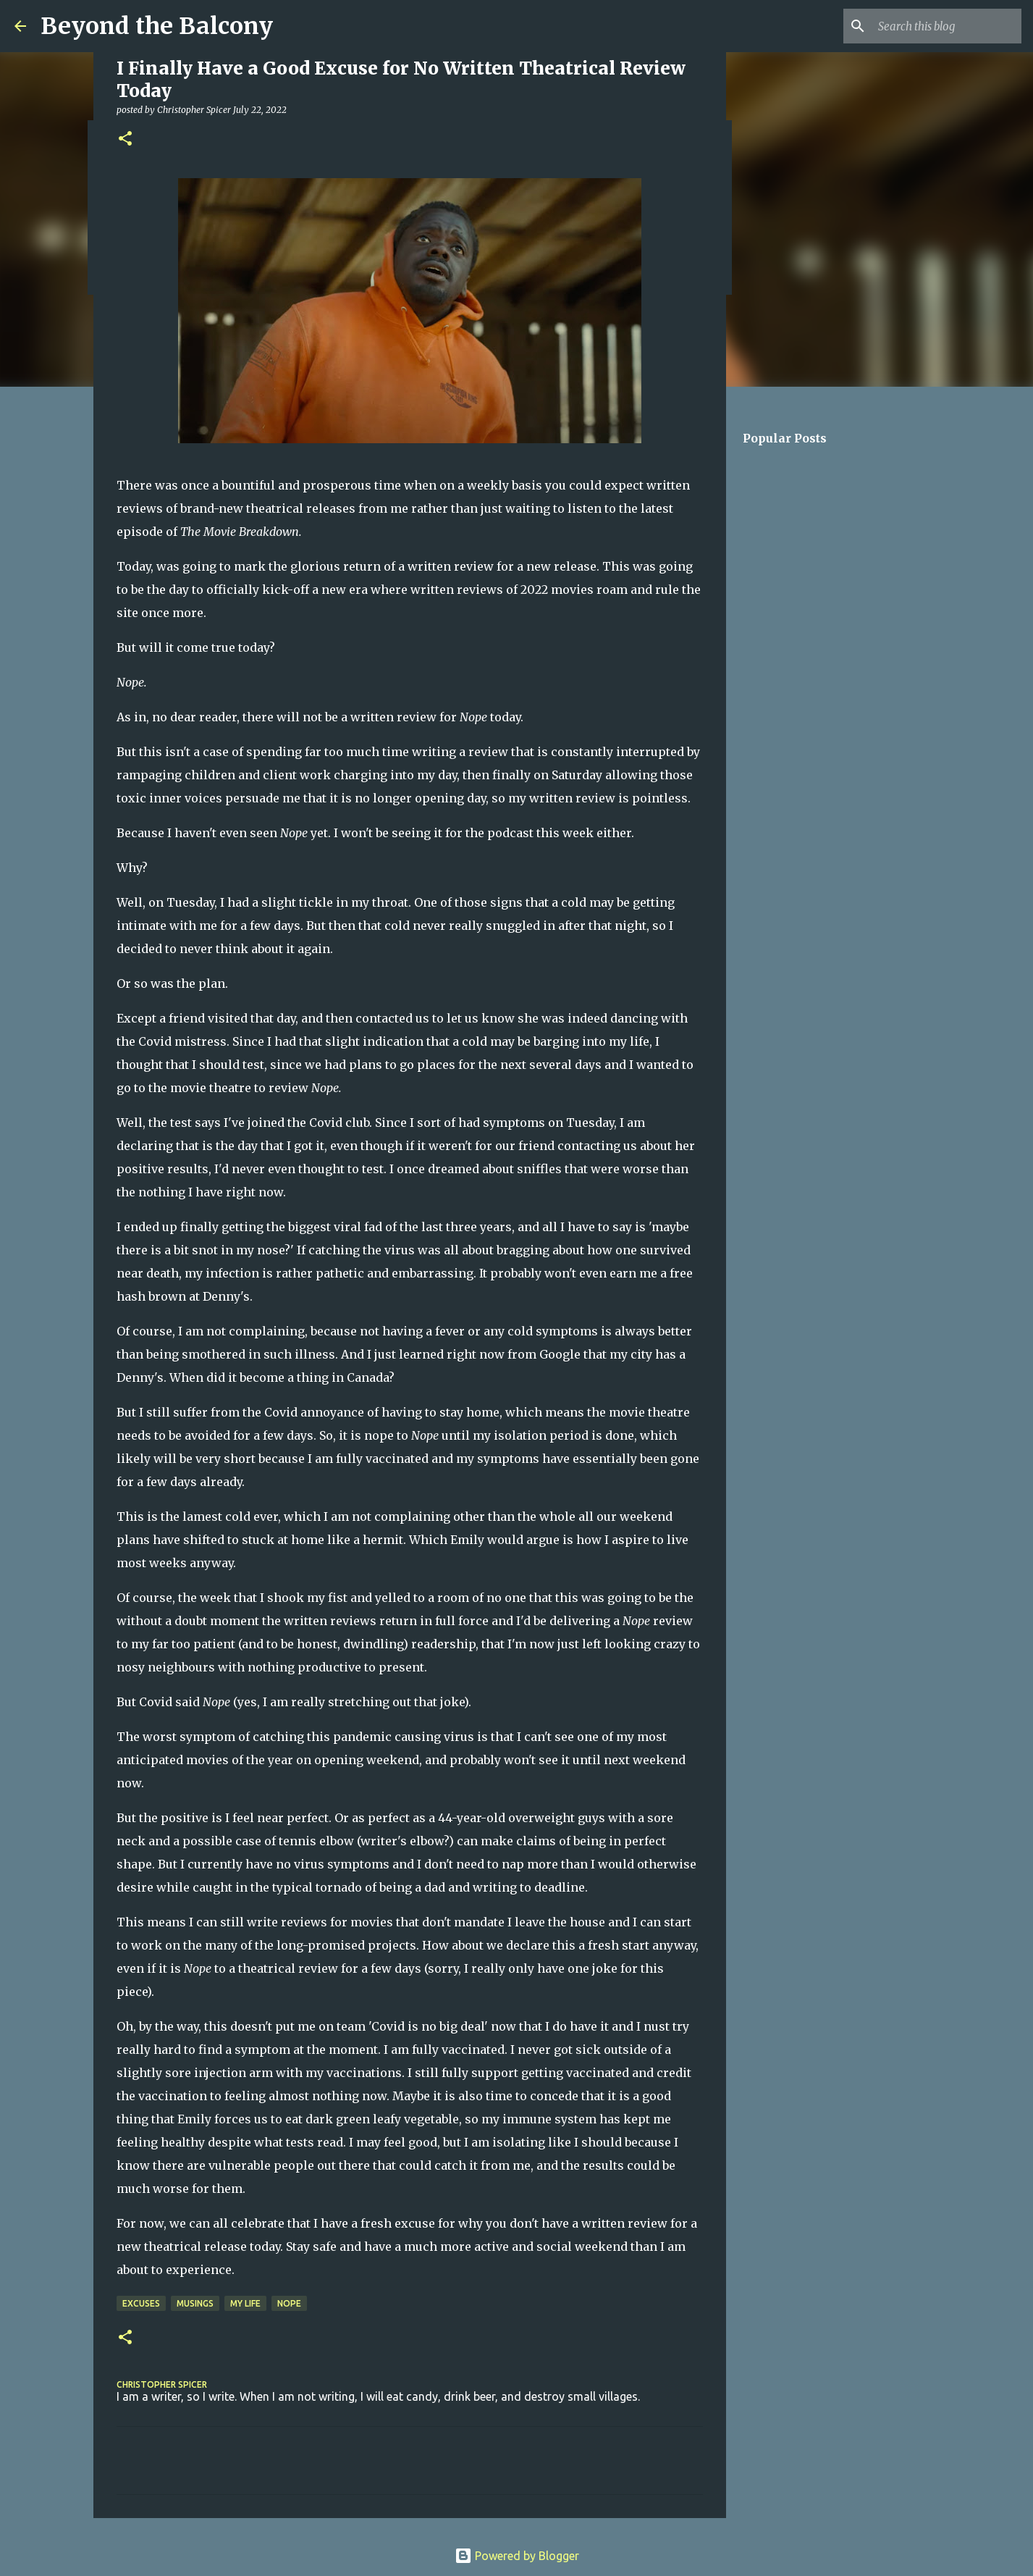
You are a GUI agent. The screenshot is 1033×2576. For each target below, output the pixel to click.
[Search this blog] (945, 26)
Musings (195, 2303)
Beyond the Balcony (157, 26)
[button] (125, 139)
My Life (245, 2303)
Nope (289, 2303)
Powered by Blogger (517, 2555)
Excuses (141, 2303)
